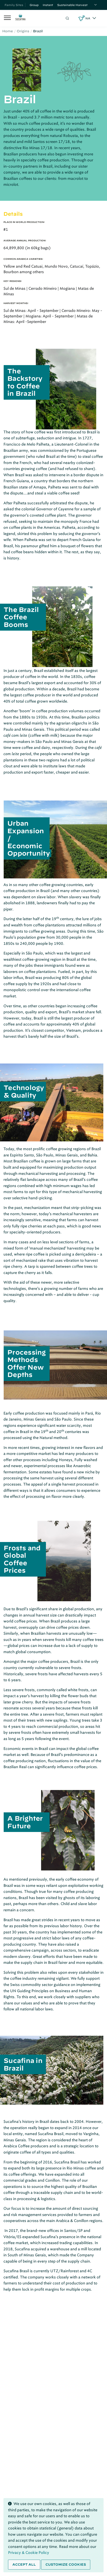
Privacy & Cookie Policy (28, 2552)
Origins (23, 31)
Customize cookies (65, 2564)
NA (87, 18)
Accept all (24, 2564)
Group (34, 4)
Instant (48, 4)
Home (7, 31)
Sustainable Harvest (72, 4)
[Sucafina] (20, 18)
